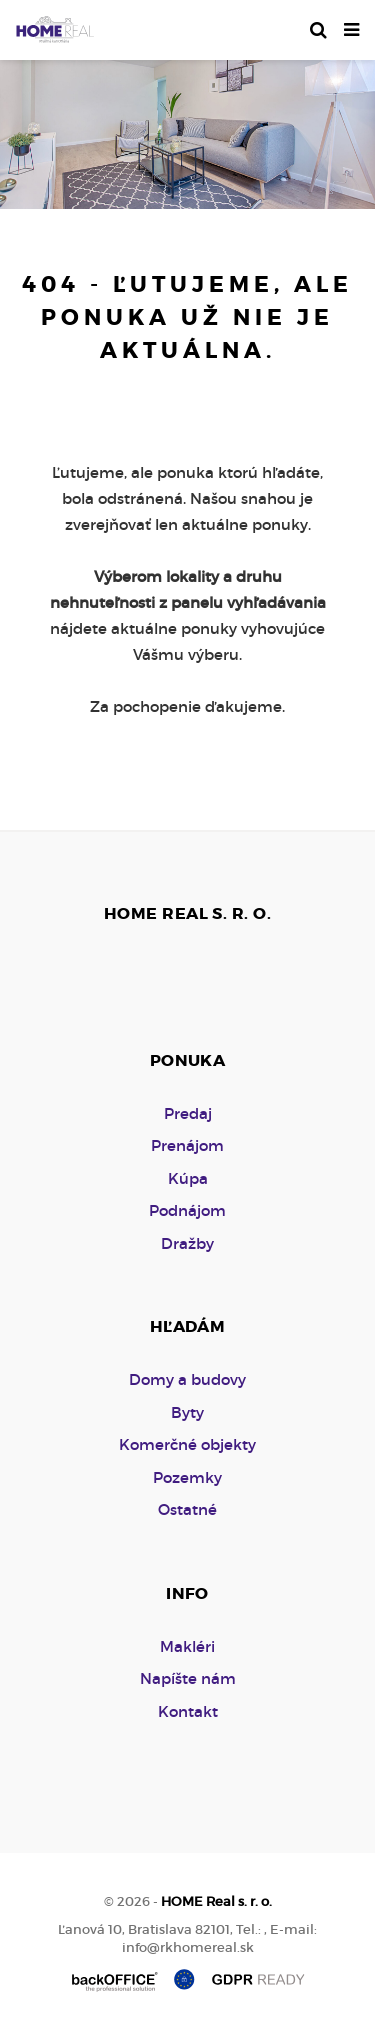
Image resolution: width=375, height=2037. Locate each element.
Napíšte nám (188, 1678)
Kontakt (188, 1711)
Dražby (187, 1243)
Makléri (187, 1646)
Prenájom (187, 1145)
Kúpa (188, 1178)
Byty (187, 1412)
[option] (187, 129)
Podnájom (187, 1210)
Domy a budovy (187, 1379)
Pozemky (187, 1477)
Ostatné (187, 1509)
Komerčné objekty (187, 1444)
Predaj (188, 1113)
